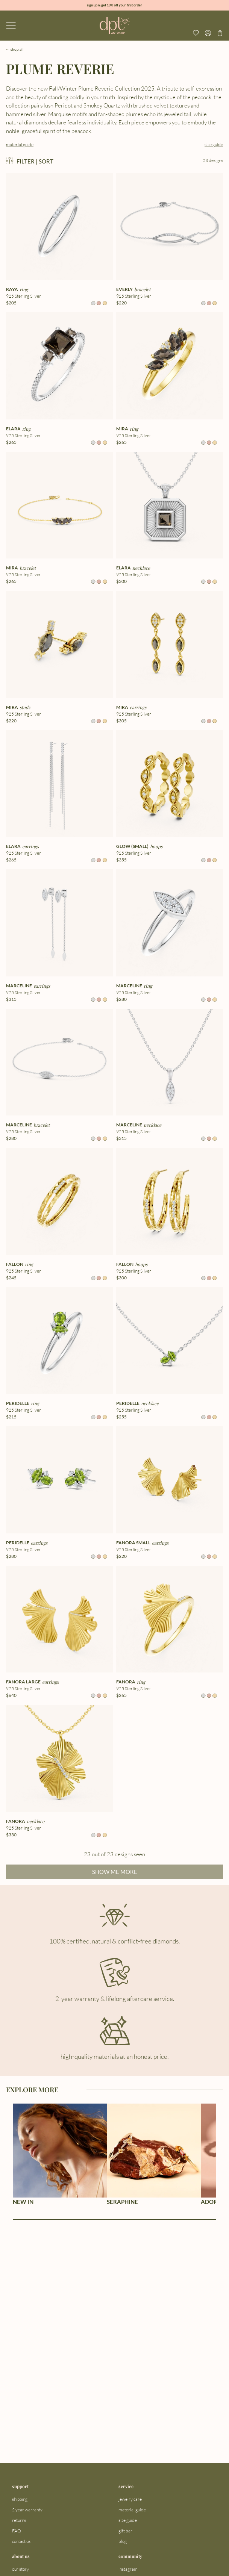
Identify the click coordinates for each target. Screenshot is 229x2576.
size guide (214, 144)
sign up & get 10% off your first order (114, 5)
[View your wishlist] (196, 33)
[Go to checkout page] (220, 33)
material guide (19, 144)
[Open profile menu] (208, 33)
